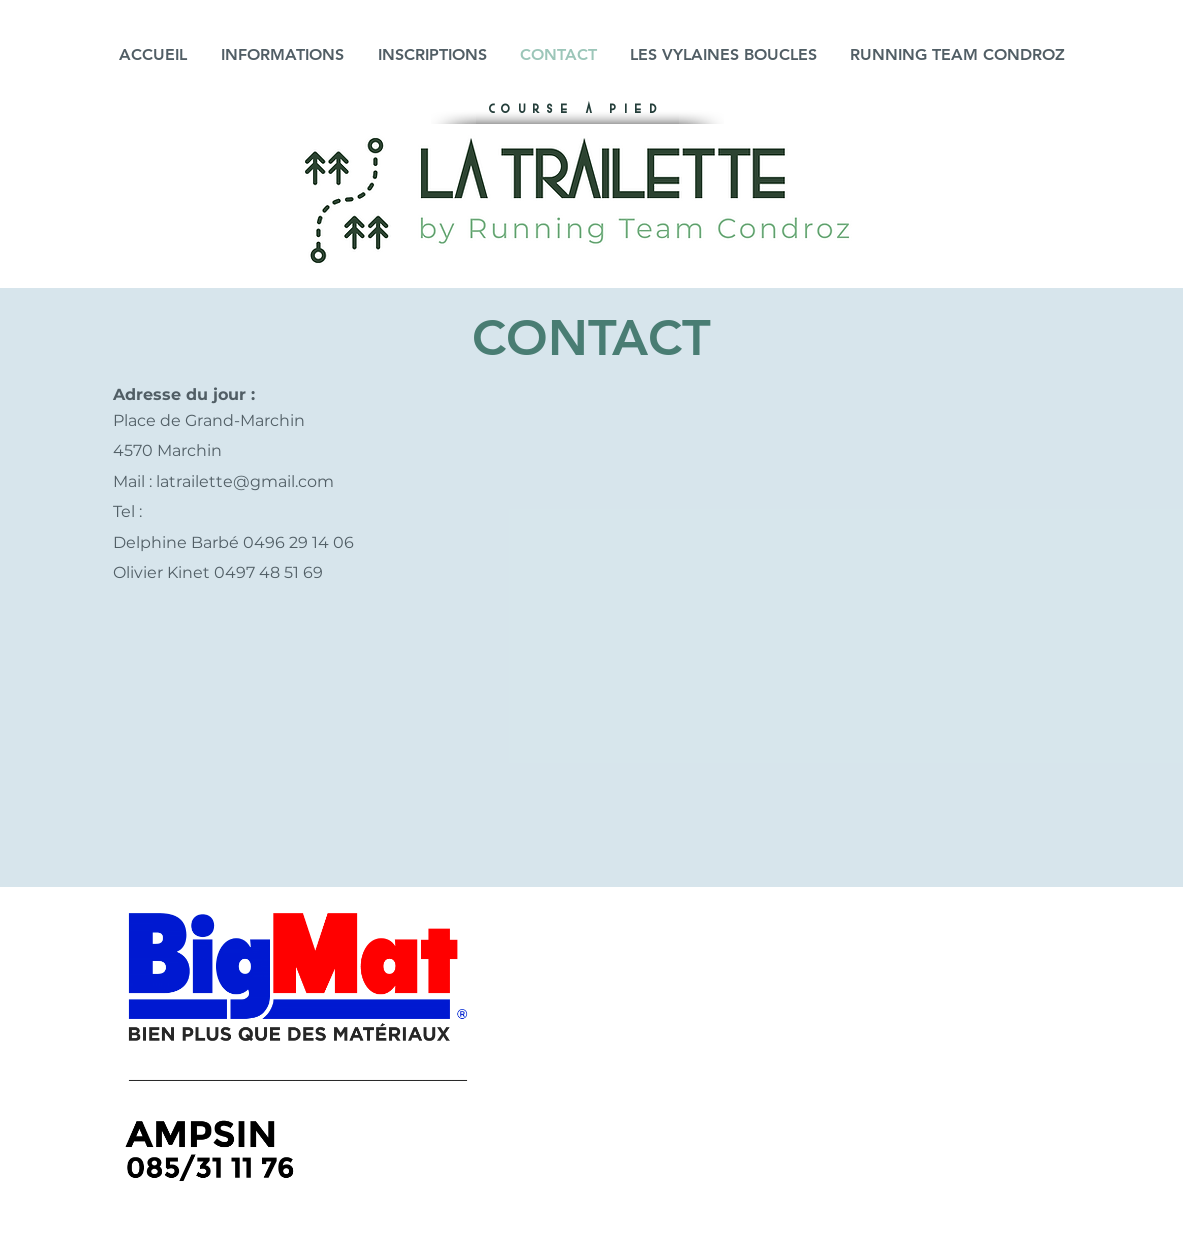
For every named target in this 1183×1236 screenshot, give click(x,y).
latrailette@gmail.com (245, 481)
